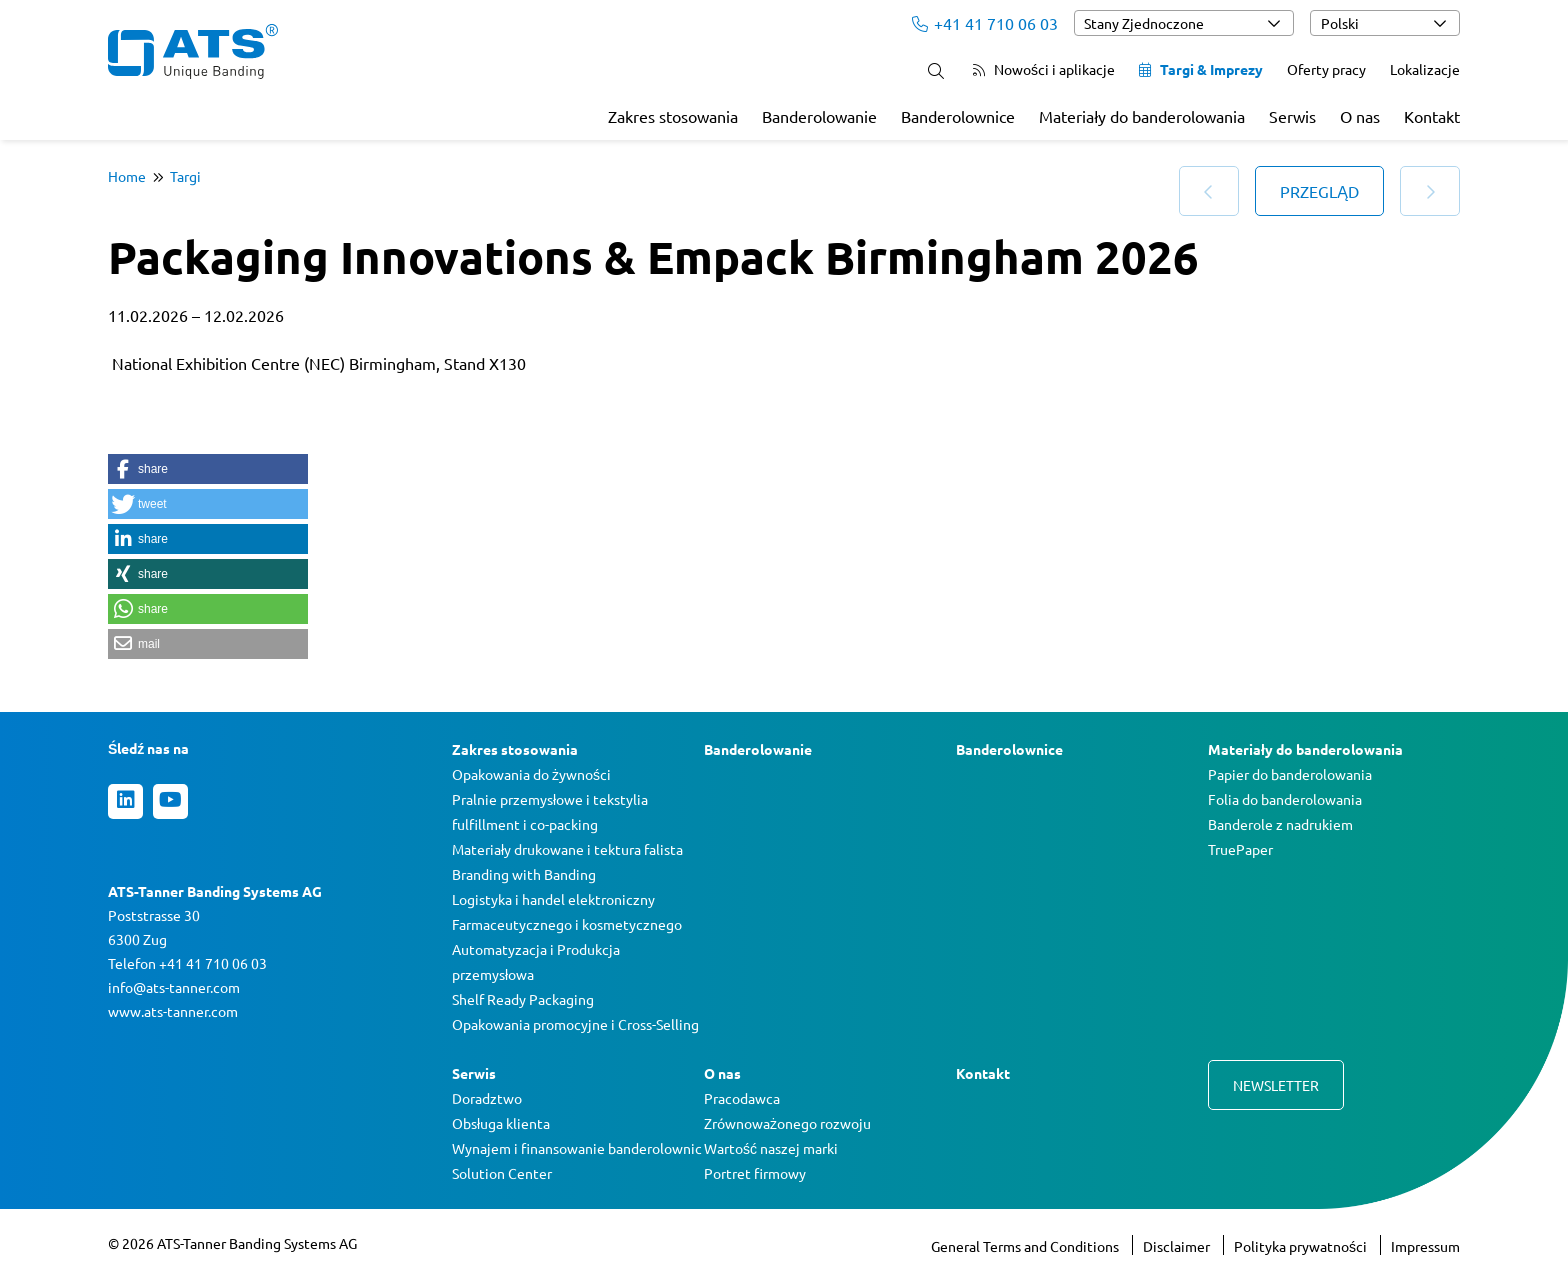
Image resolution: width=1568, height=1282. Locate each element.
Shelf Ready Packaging (523, 999)
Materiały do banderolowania (1142, 116)
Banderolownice (958, 116)
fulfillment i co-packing (525, 824)
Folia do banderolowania (1285, 799)
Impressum (1425, 1246)
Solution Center (502, 1173)
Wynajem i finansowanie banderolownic (577, 1148)
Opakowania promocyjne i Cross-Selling (575, 1024)
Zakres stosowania (673, 116)
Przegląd (1319, 191)
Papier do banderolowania (1290, 774)
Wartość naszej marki (771, 1148)
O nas (1360, 116)
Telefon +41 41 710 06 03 (187, 963)
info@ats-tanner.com (174, 987)
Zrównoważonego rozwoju (787, 1123)
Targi (185, 176)
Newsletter (1276, 1085)
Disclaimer (1178, 1246)
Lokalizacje (1425, 69)
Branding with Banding (524, 874)
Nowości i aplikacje (1044, 69)
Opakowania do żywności (531, 774)
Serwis (1292, 116)
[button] (208, 469)
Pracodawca (742, 1098)
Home (127, 176)
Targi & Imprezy (1201, 69)
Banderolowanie (819, 116)
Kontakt (1432, 116)
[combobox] (1184, 23)
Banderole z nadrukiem (1280, 824)
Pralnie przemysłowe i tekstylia (550, 799)
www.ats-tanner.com (173, 1011)
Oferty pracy (1326, 69)
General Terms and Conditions (1026, 1246)
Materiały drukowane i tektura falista (567, 849)
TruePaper (1240, 849)
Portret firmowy (755, 1173)
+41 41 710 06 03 (985, 23)
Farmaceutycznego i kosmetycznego (567, 924)
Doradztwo (487, 1098)
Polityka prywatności (1302, 1246)
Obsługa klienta (501, 1123)
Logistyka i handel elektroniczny (553, 899)
